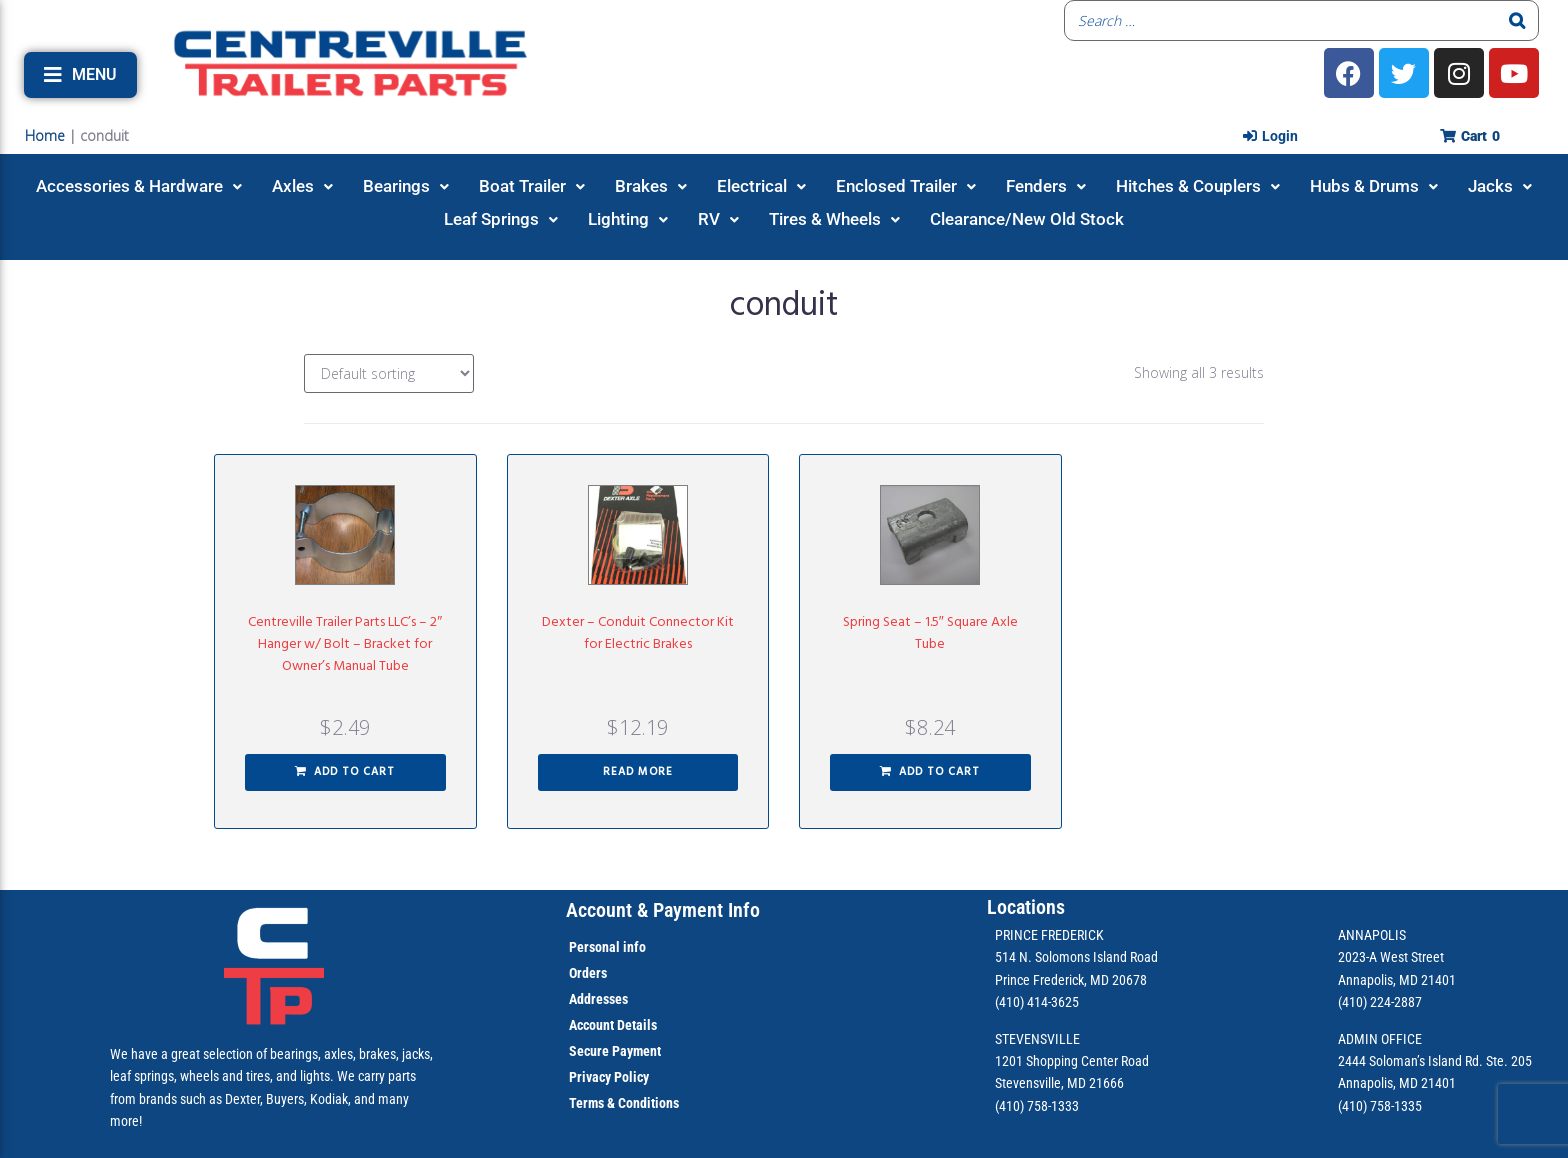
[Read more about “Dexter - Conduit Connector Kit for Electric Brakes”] (638, 773)
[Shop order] (389, 373)
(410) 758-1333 (1037, 1106)
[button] (80, 75)
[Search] (1518, 20)
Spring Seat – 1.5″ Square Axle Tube (930, 633)
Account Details (613, 1025)
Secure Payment (615, 1051)
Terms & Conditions (624, 1103)
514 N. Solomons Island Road (1076, 957)
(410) (1352, 1106)
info (633, 947)
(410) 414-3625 (1037, 1002)
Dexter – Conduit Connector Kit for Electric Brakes (638, 633)
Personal (594, 947)
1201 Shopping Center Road (1072, 1061)
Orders (588, 973)
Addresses (598, 999)
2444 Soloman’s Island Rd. (1410, 1061)
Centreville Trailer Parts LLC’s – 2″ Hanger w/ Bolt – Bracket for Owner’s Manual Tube (345, 644)
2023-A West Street (1391, 957)
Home (45, 135)
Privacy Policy (609, 1077)
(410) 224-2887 (1380, 1002)
